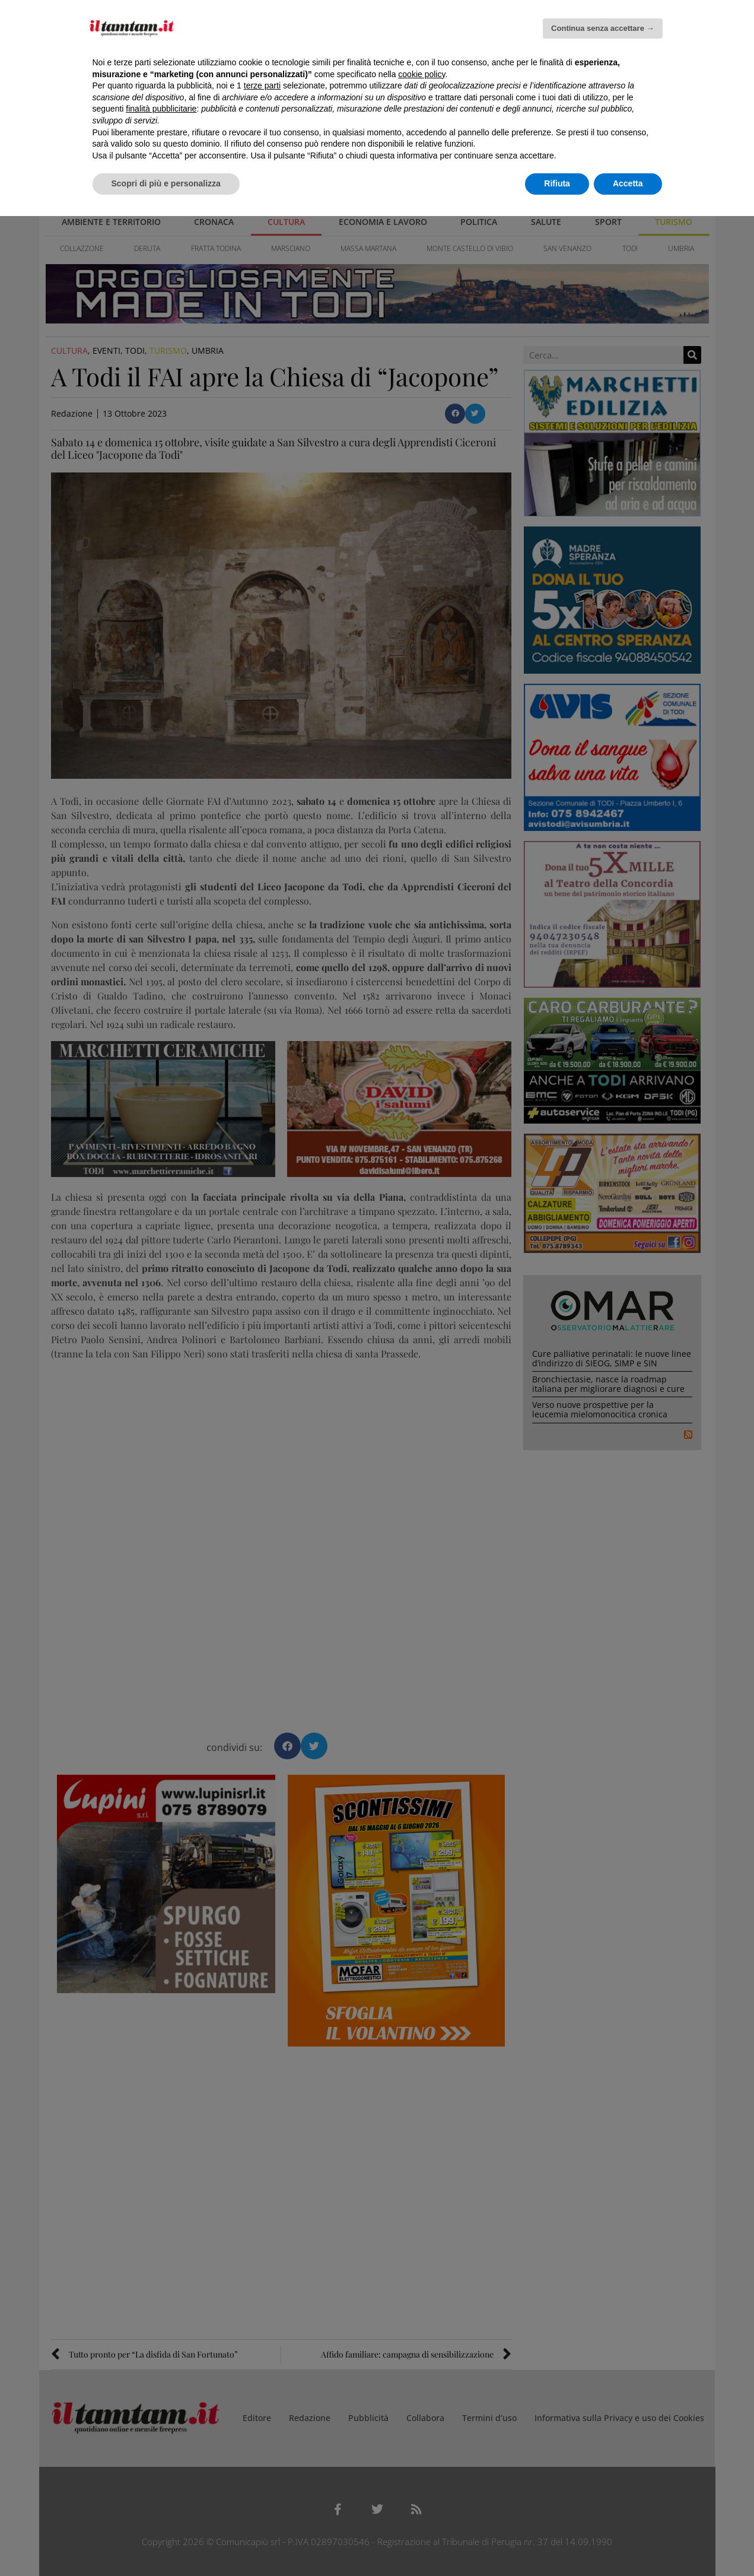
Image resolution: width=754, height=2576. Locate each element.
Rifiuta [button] (557, 183)
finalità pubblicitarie (161, 108)
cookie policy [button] (421, 74)
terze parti (262, 85)
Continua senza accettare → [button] (602, 28)
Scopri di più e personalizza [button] (166, 183)
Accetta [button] (628, 183)
